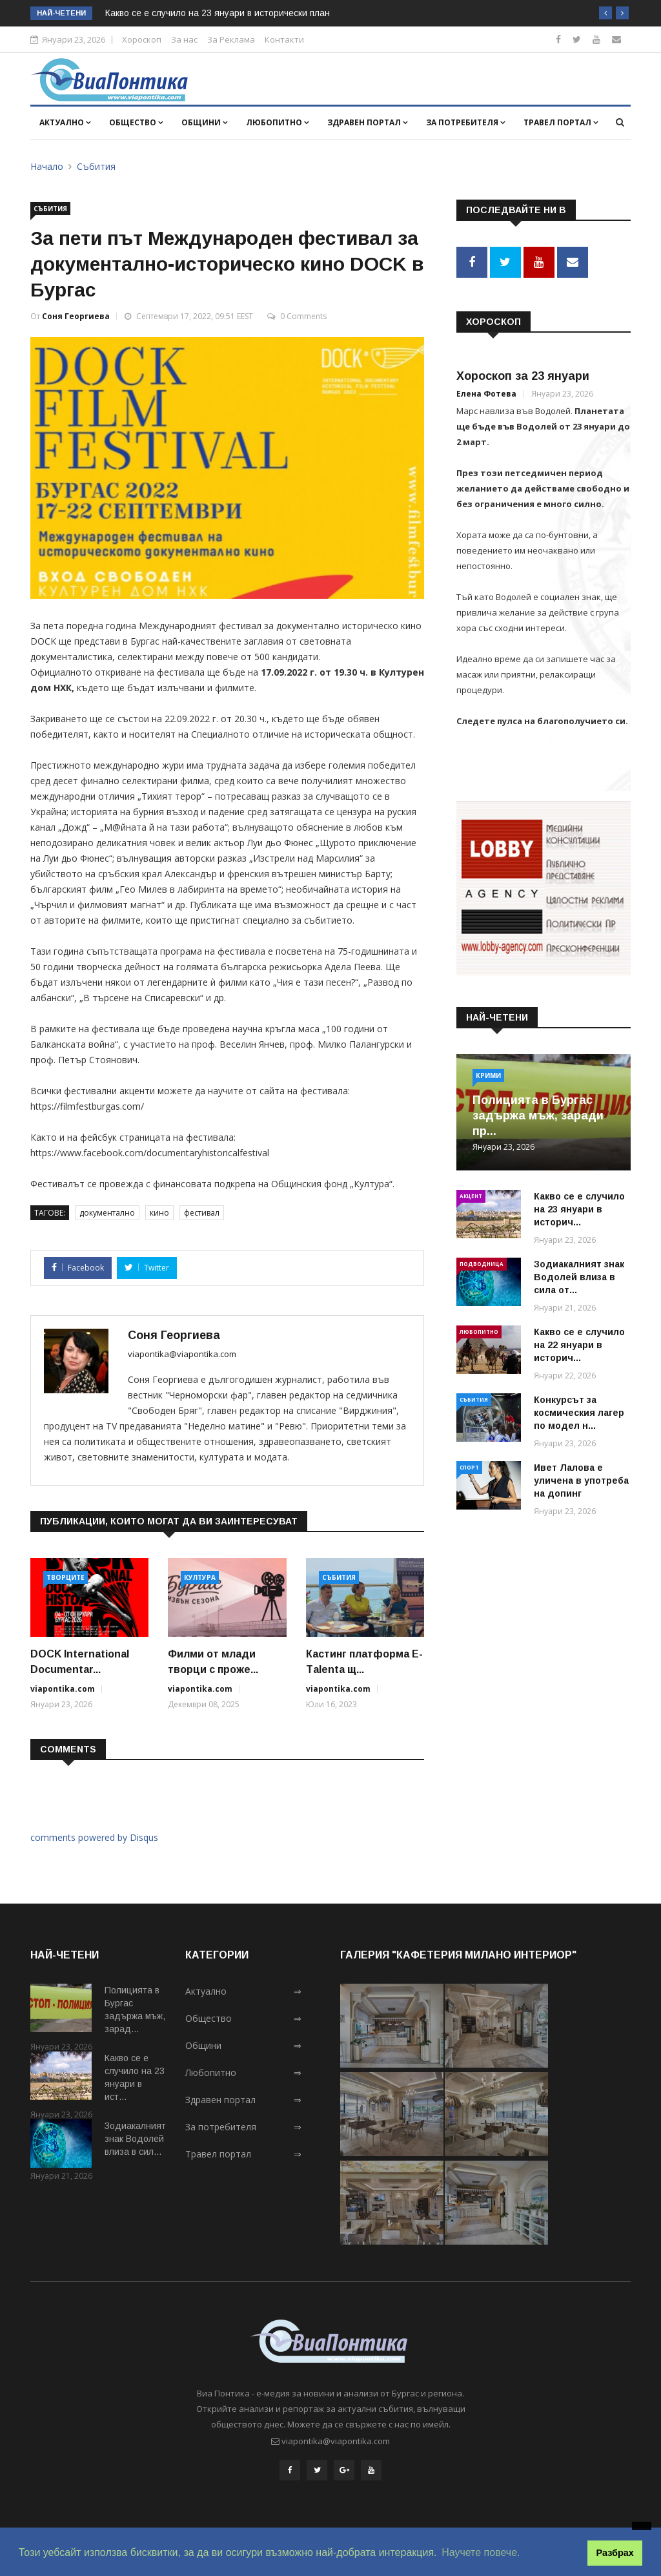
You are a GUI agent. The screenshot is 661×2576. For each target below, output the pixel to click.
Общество (136, 122)
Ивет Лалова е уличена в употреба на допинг (581, 1478)
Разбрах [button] (615, 2553)
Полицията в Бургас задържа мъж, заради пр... (538, 1113)
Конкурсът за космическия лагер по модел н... (579, 1410)
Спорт (469, 1464)
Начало (46, 166)
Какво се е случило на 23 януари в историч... (579, 1207)
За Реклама (231, 39)
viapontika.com (62, 1688)
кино (159, 1212)
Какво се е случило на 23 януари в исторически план (217, 13)
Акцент (471, 1193)
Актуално (65, 122)
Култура (200, 1577)
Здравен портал (367, 122)
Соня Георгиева (76, 316)
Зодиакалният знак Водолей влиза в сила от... (579, 1274)
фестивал (201, 1212)
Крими (488, 1072)
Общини (204, 122)
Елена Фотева (486, 391)
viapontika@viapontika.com (182, 1354)
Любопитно (277, 122)
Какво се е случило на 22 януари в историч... (579, 1342)
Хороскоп (141, 39)
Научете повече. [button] (481, 2552)
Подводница (481, 1261)
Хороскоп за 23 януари (522, 374)
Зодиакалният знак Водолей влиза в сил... (135, 2139)
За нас (184, 39)
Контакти (284, 39)
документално (107, 1212)
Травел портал (561, 122)
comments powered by (94, 1837)
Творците (65, 1577)
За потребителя (465, 122)
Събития (96, 166)
